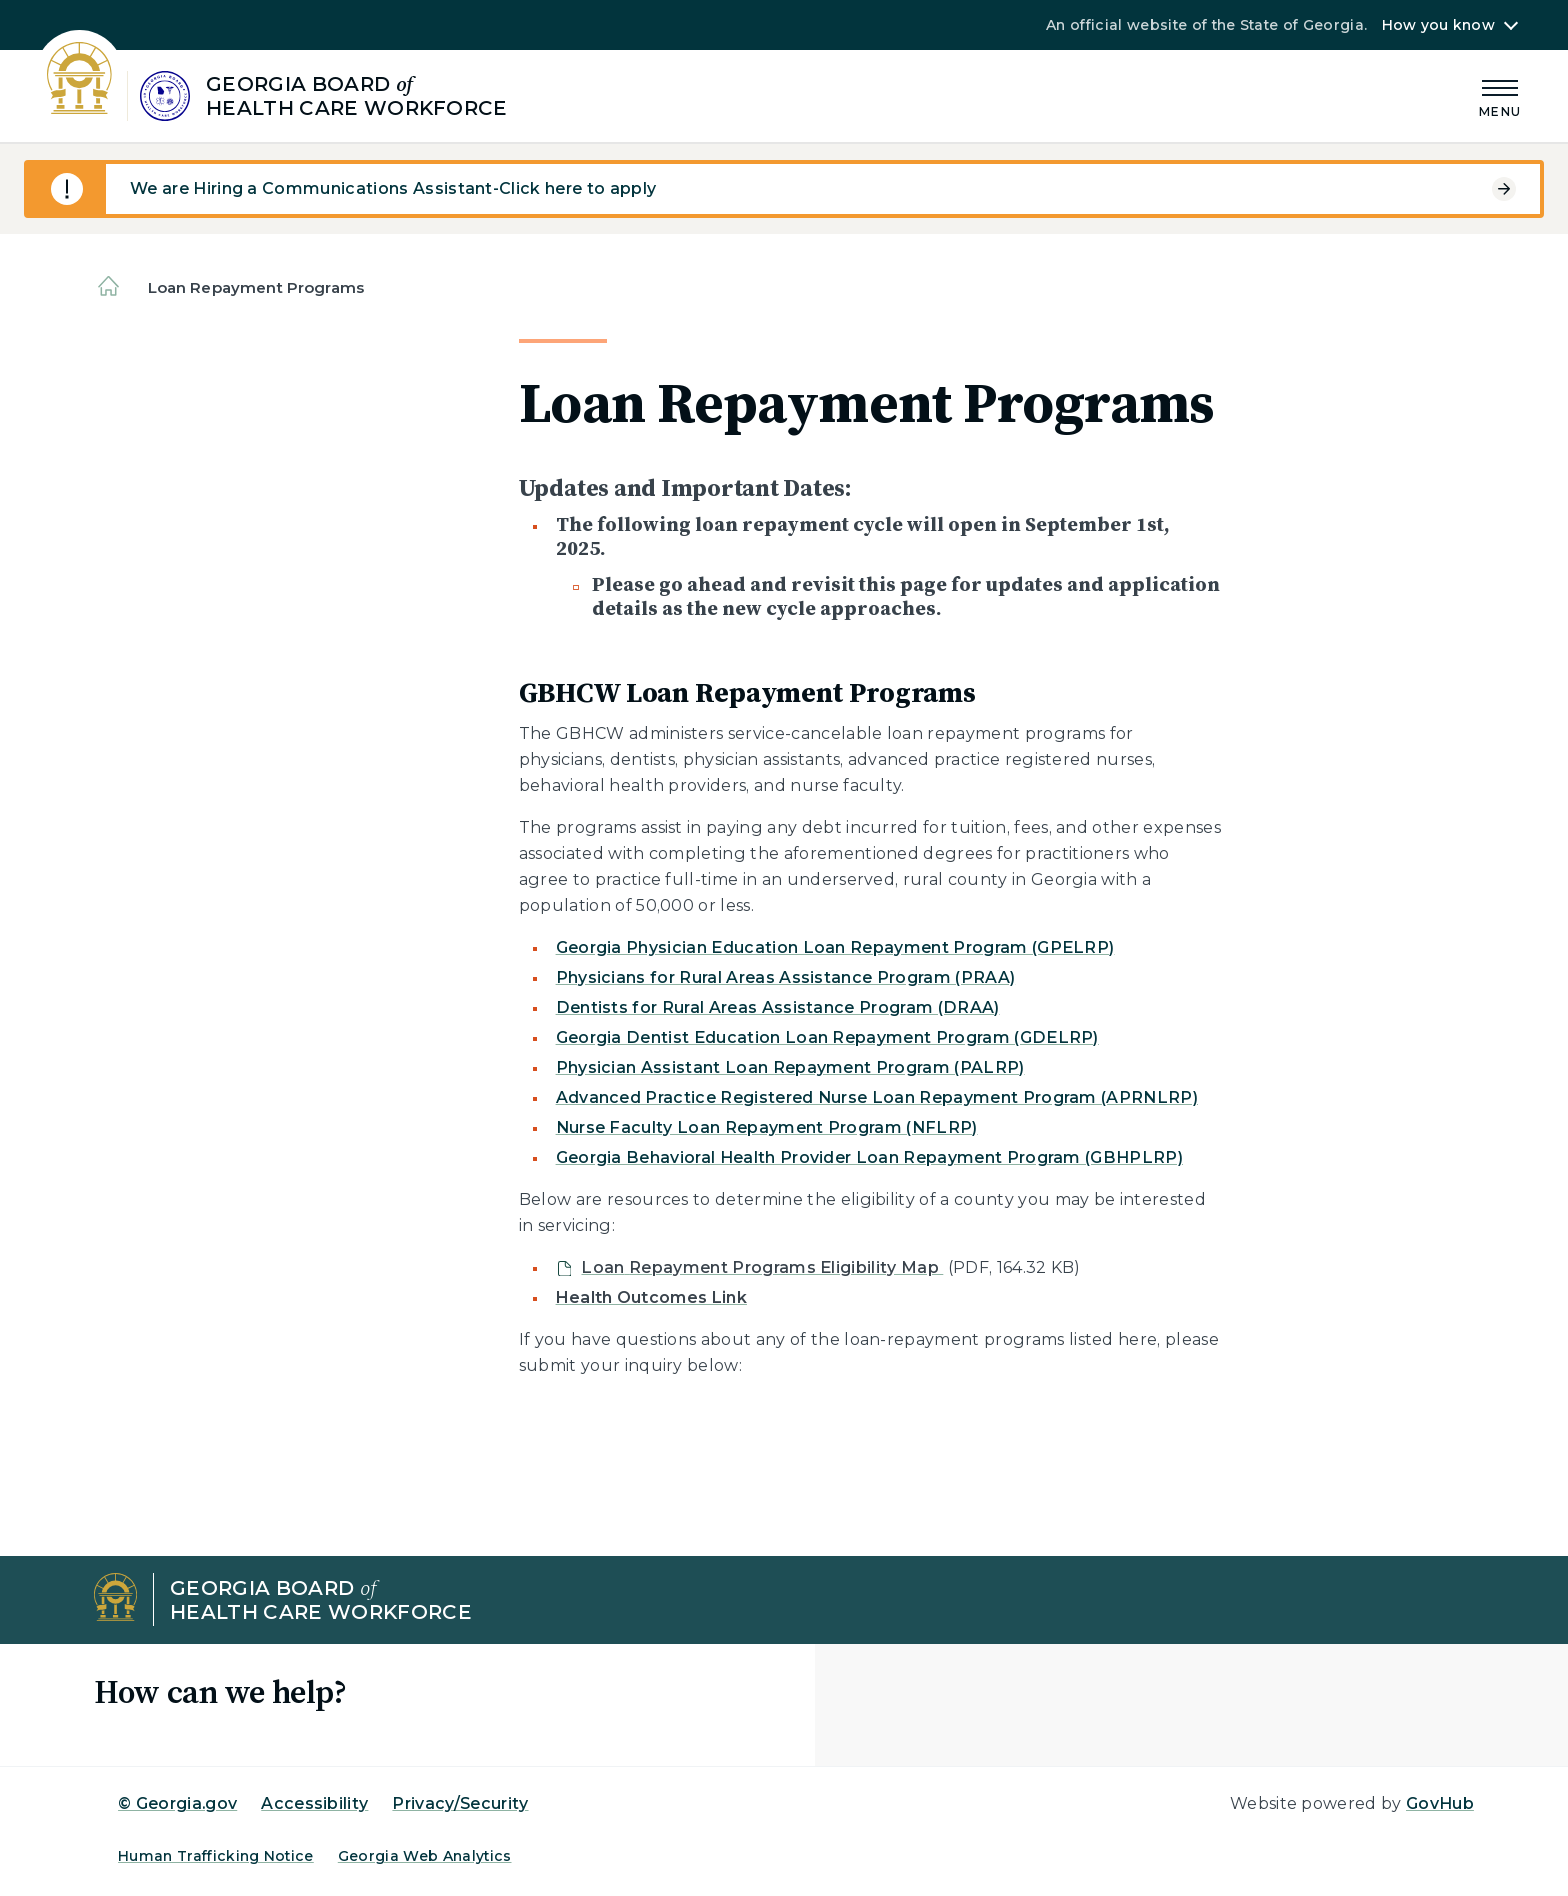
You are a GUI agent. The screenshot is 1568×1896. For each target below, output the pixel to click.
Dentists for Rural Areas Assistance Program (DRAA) (778, 1007)
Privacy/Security (460, 1803)
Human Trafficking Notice (216, 1856)
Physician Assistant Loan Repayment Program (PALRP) (790, 1067)
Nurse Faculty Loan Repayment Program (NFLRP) (767, 1127)
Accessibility (314, 1803)
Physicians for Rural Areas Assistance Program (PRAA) (786, 977)
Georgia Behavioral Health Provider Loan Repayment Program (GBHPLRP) (869, 1157)
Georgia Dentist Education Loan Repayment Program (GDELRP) (827, 1037)
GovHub (1440, 1803)
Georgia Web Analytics (425, 1856)
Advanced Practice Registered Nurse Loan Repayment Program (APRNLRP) (877, 1097)
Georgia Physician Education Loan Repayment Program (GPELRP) (835, 947)
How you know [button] (1438, 25)
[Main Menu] (1500, 95)
